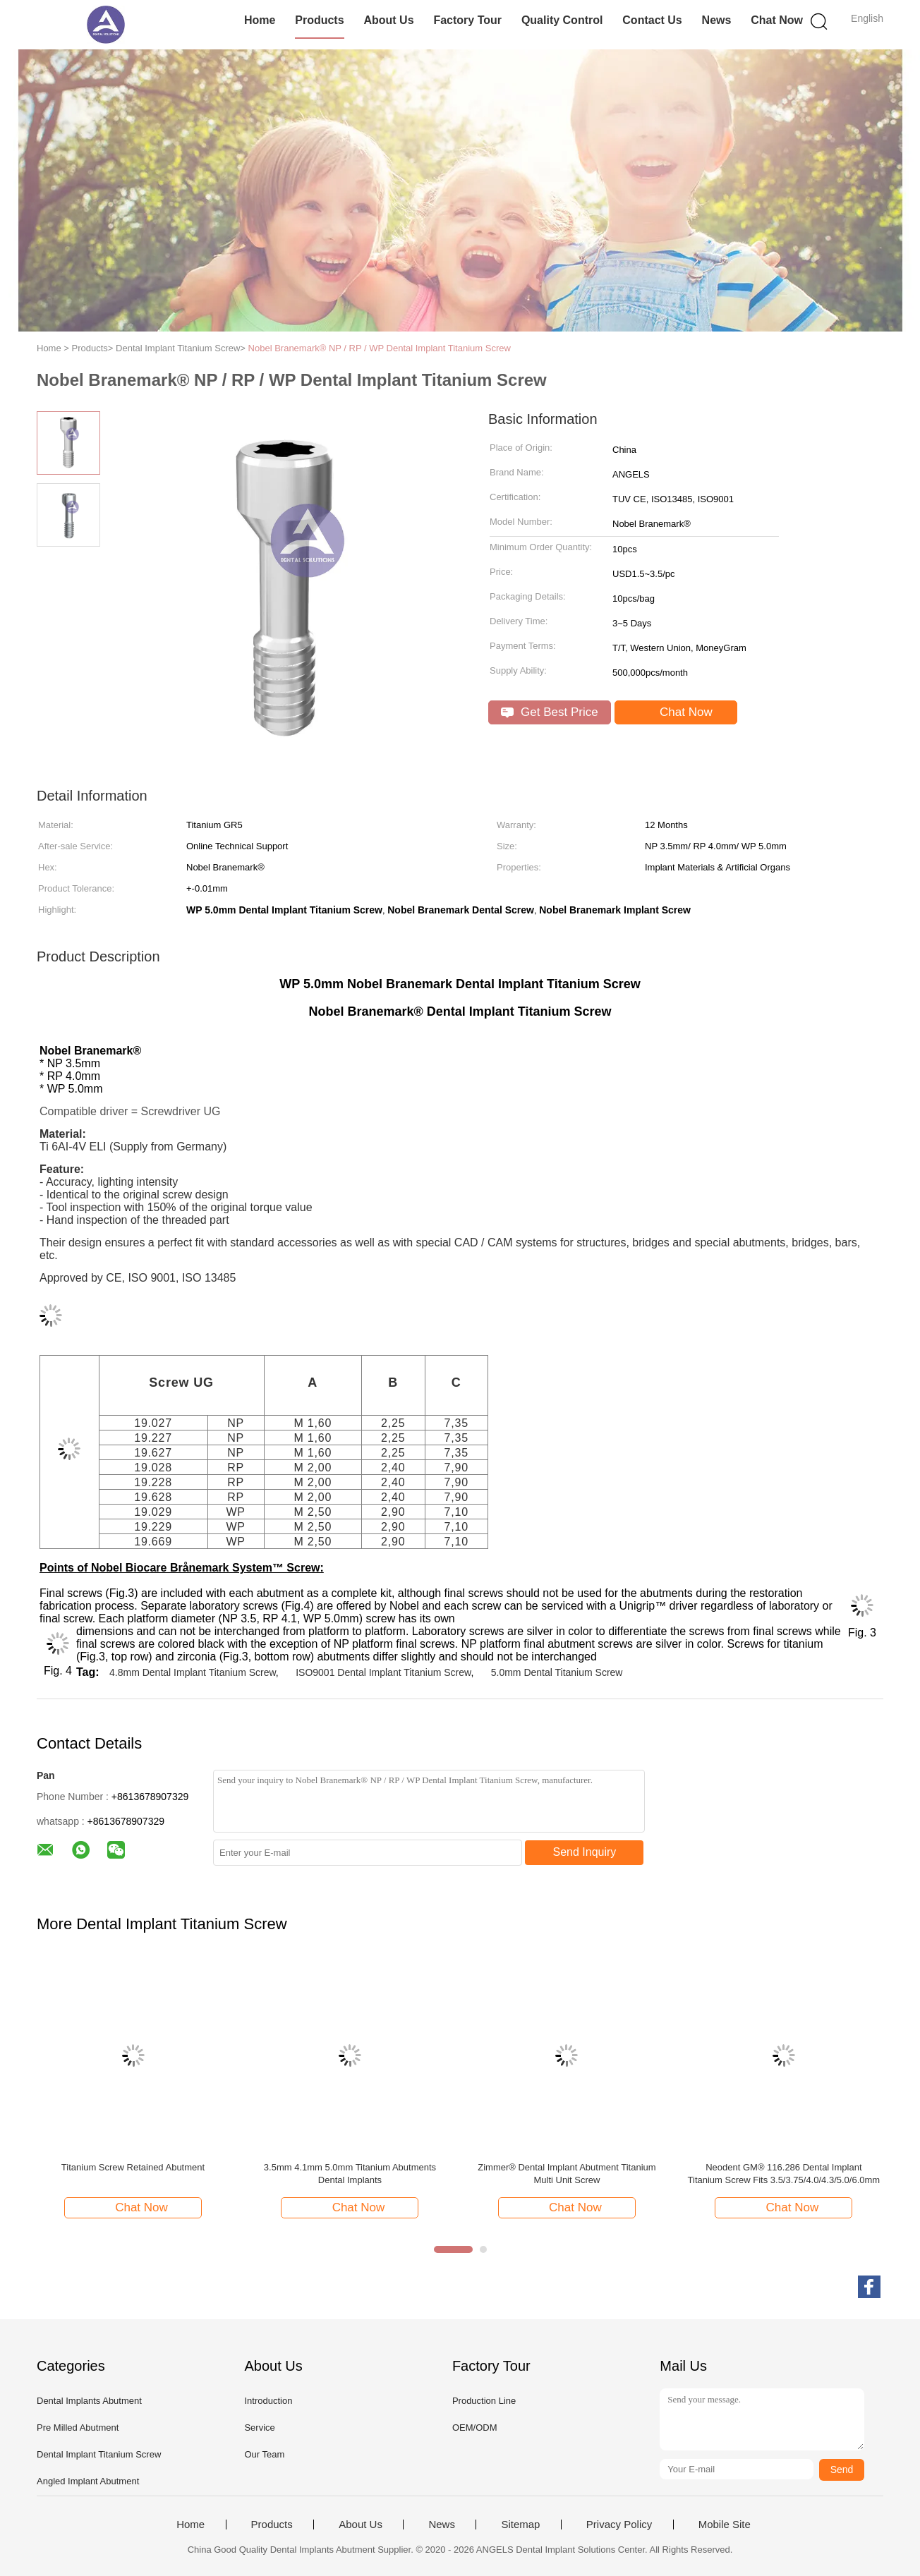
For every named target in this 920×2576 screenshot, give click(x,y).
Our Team (264, 2454)
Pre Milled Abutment (78, 2427)
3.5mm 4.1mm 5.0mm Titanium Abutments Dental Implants (350, 2173)
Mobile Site (724, 2524)
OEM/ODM (474, 2427)
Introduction (268, 2400)
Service (259, 2427)
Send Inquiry (585, 1852)
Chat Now (777, 20)
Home (259, 20)
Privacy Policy (619, 2524)
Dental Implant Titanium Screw (99, 2454)
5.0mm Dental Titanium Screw (557, 1672)
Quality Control (562, 20)
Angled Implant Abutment (88, 2481)
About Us (388, 20)
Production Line (484, 2400)
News (717, 20)
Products (319, 20)
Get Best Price (549, 712)
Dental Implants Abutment (89, 2400)
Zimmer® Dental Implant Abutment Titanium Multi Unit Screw (566, 2173)
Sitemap (520, 2524)
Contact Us (652, 20)
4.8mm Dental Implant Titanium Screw (192, 1672)
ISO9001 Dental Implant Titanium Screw (383, 1672)
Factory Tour (467, 20)
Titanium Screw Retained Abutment (133, 2167)
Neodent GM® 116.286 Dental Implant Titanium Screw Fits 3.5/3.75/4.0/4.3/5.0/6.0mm (784, 2173)
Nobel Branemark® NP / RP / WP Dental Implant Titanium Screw (379, 348)
